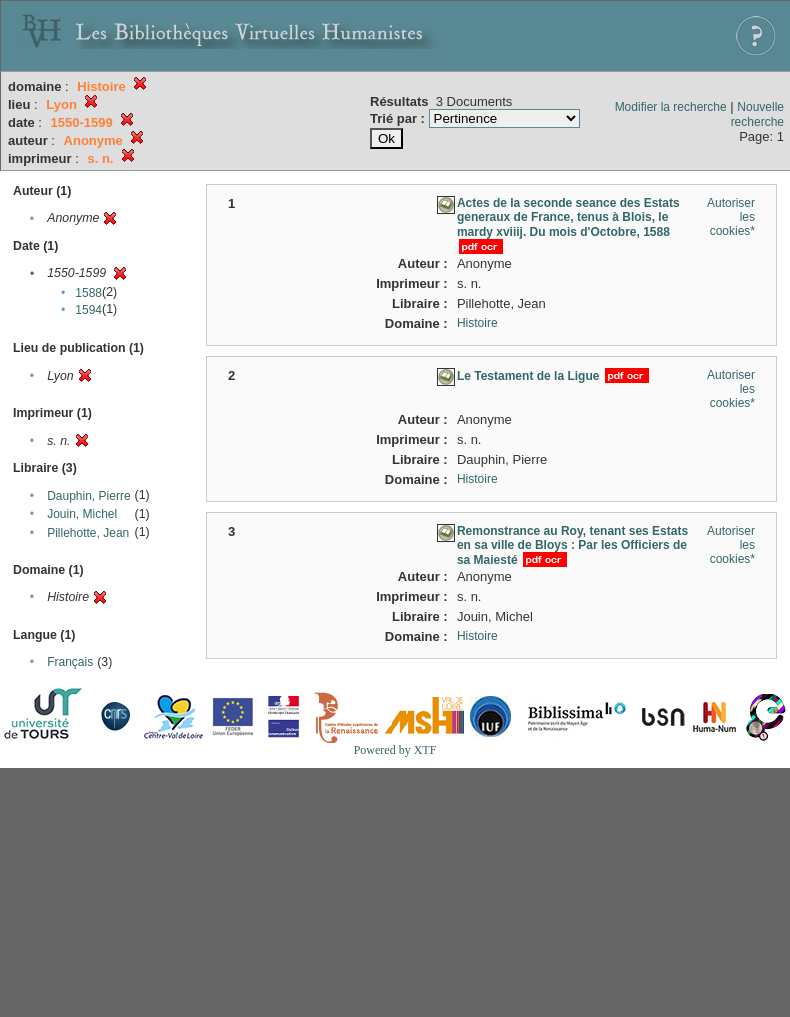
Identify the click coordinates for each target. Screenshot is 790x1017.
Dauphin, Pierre (88, 496)
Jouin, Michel (82, 514)
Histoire (477, 323)
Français (70, 662)
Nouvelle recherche (757, 114)
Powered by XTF (395, 750)
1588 (88, 293)
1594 (88, 310)
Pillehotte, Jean (88, 533)
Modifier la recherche (671, 107)
